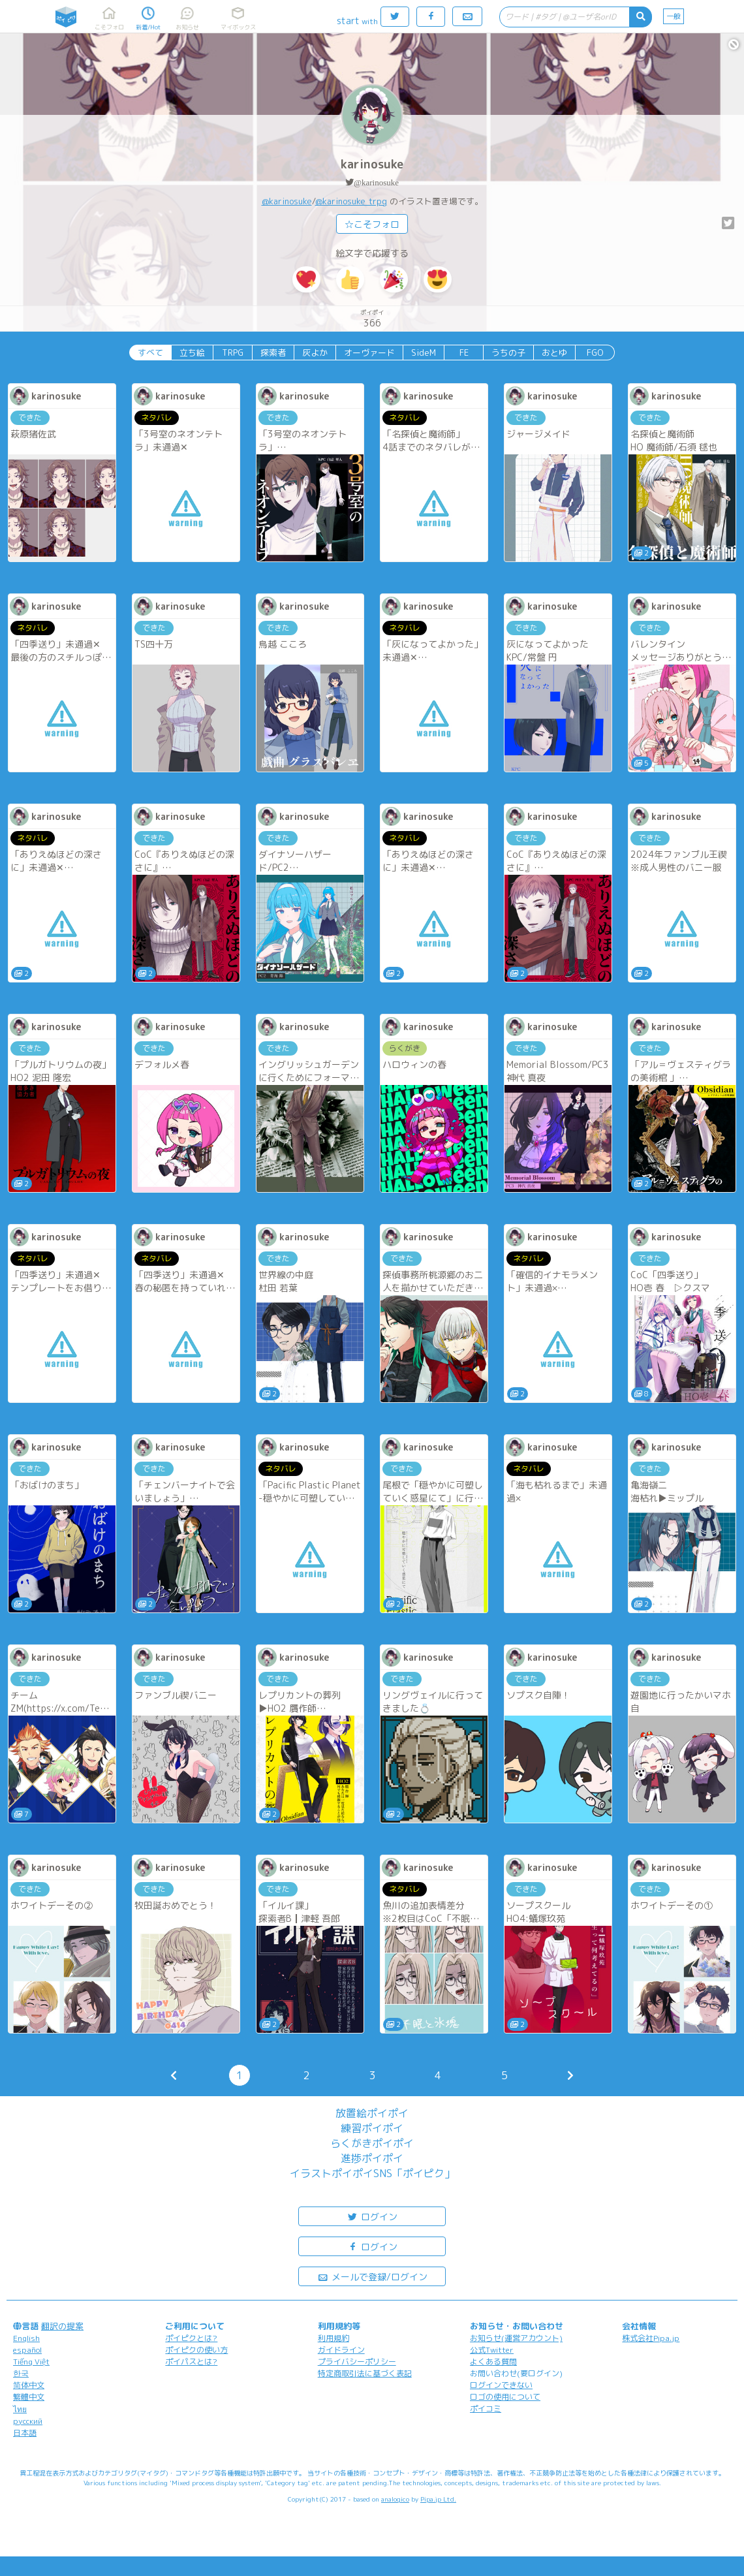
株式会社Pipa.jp (650, 2338)
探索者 (273, 352)
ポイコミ (485, 2408)
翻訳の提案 (62, 2326)
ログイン (372, 2216)
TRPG (232, 352)
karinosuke (372, 164)
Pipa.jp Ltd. (438, 2499)
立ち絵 (192, 352)
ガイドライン (341, 2349)
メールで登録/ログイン (372, 2276)
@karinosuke (376, 182)
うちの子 (508, 352)
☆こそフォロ (372, 224)
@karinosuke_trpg (351, 201)
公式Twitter (492, 2349)
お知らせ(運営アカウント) (516, 2338)
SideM (423, 352)
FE (464, 352)
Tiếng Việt (31, 2361)
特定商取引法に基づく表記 (365, 2373)
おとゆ (554, 352)
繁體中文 (28, 2396)
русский (27, 2421)
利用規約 (333, 2338)
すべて (150, 352)
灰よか (315, 352)
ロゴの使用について (505, 2396)
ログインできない (501, 2385)
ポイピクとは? (191, 2338)
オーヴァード (369, 352)
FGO (595, 352)
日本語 (25, 2432)
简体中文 (28, 2385)
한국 (21, 2373)
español (27, 2349)
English (26, 2338)
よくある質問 (493, 2361)
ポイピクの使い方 (196, 2349)
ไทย (20, 2409)
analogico (395, 2499)
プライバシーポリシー (357, 2361)
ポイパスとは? (191, 2361)
